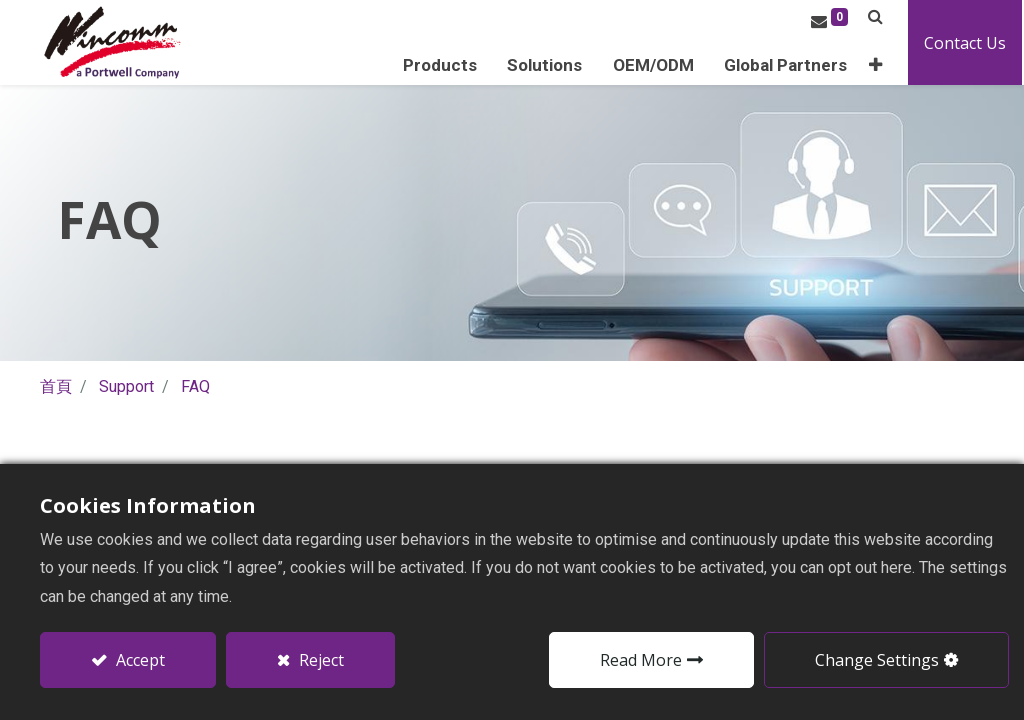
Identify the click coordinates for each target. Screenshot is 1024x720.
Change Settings (877, 660)
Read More (641, 660)
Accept (138, 660)
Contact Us (967, 43)
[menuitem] (787, 65)
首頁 (56, 386)
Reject (319, 660)
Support (126, 386)
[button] (877, 65)
